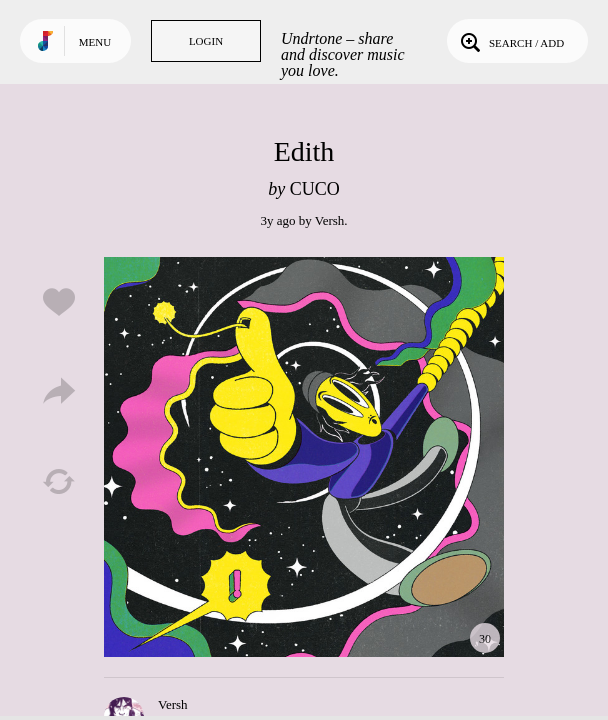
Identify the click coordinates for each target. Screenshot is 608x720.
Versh (330, 220)
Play (304, 457)
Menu (95, 42)
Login (206, 41)
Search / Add (510, 41)
